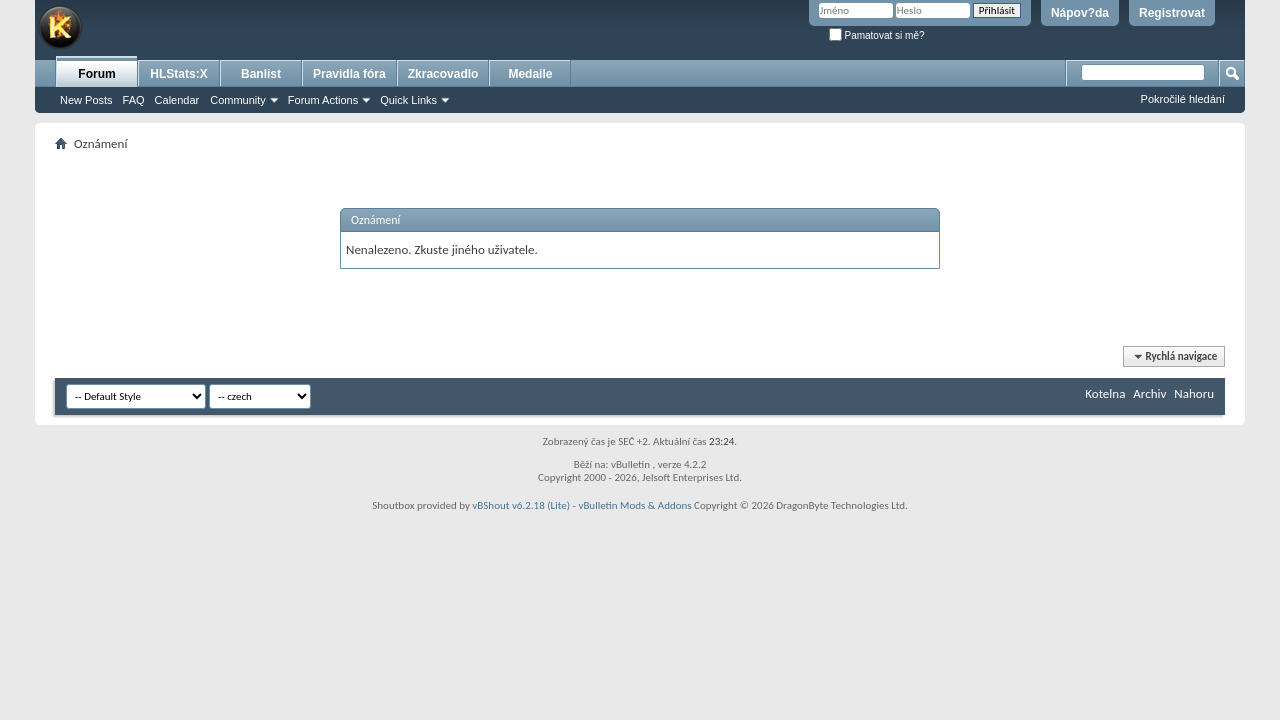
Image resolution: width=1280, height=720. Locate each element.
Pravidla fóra (349, 74)
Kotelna (1105, 393)
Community (238, 100)
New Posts (86, 100)
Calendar (177, 100)
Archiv (1149, 393)
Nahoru (1194, 393)
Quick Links (408, 100)
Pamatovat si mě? (877, 35)
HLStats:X (178, 74)
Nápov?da (1080, 13)
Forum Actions (323, 100)
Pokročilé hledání (1183, 99)
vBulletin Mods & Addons (634, 505)
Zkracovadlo (443, 74)
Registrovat (1172, 13)
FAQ (134, 100)
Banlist (261, 74)
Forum (96, 74)
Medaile (530, 74)
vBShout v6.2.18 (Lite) (521, 505)
